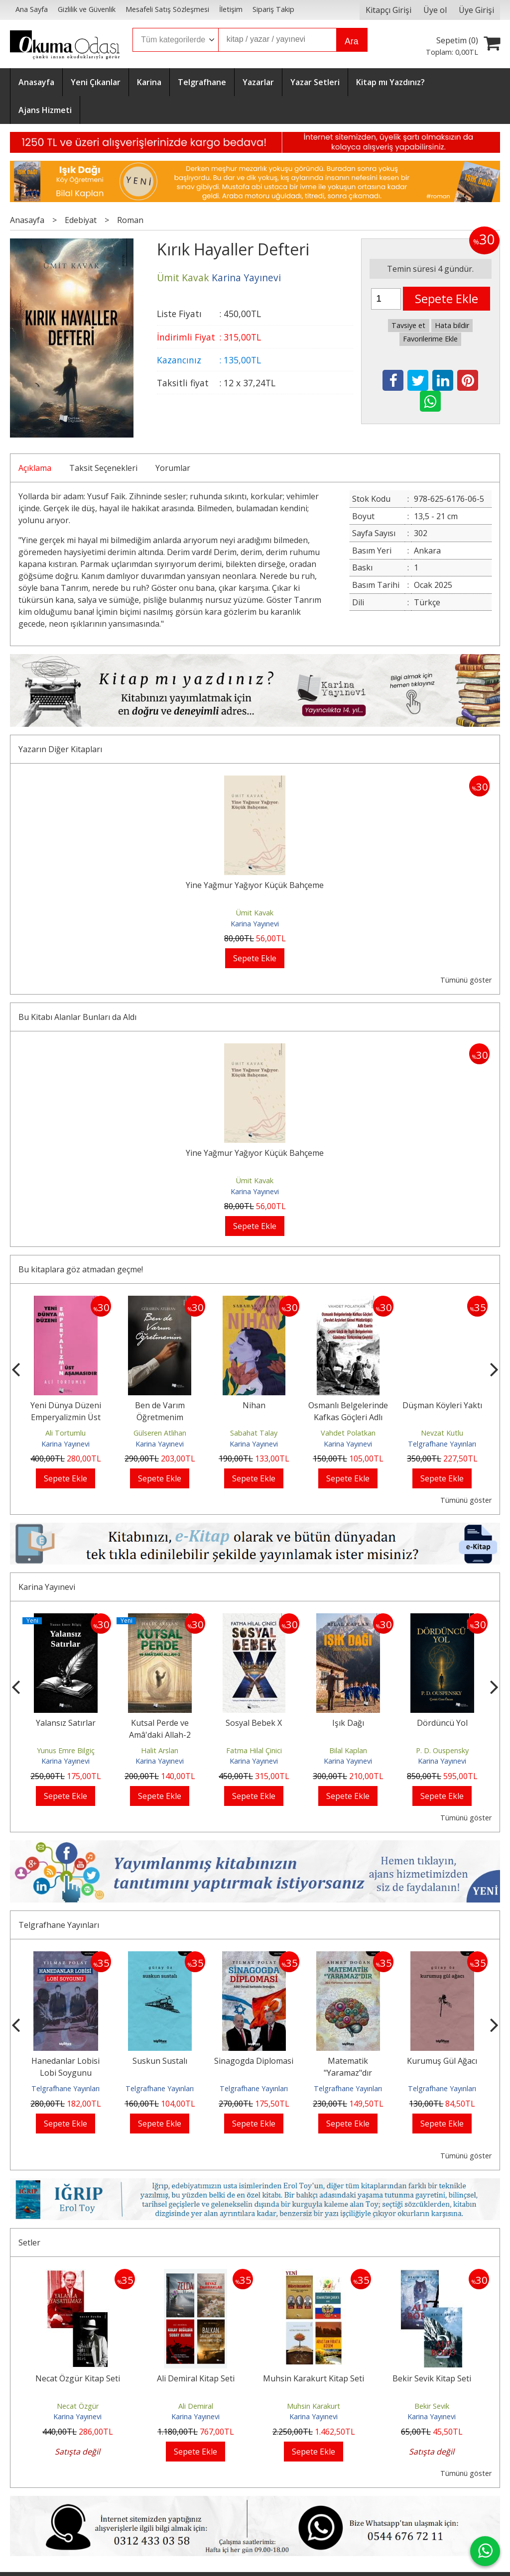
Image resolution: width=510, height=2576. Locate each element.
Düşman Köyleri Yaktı (442, 1405)
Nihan (254, 1405)
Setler (29, 2242)
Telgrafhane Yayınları (442, 1444)
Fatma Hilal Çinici (254, 1750)
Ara (351, 41)
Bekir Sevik (431, 2406)
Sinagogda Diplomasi (253, 2060)
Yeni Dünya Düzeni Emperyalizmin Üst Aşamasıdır (65, 1417)
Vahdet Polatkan (348, 1433)
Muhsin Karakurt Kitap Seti (313, 2378)
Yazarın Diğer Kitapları (60, 749)
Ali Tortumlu (65, 1433)
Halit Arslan (159, 1750)
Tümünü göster (466, 980)
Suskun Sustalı (159, 2060)
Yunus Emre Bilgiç (66, 1750)
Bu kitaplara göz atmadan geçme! (80, 1269)
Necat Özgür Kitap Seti (77, 2378)
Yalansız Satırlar (66, 1722)
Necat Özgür (78, 2406)
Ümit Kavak (254, 912)
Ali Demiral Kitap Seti (196, 2378)
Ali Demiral (195, 2406)
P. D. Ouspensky (442, 1750)
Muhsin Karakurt (313, 2406)
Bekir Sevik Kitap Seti (431, 2378)
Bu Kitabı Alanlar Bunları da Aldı (77, 1016)
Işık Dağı (348, 1722)
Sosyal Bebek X (254, 1722)
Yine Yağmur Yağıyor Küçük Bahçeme (255, 885)
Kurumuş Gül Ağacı (442, 2060)
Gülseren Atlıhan (159, 1433)
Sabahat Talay (253, 1433)
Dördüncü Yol (442, 1722)
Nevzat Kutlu (442, 1433)
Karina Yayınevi (255, 923)
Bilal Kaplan (348, 1750)
